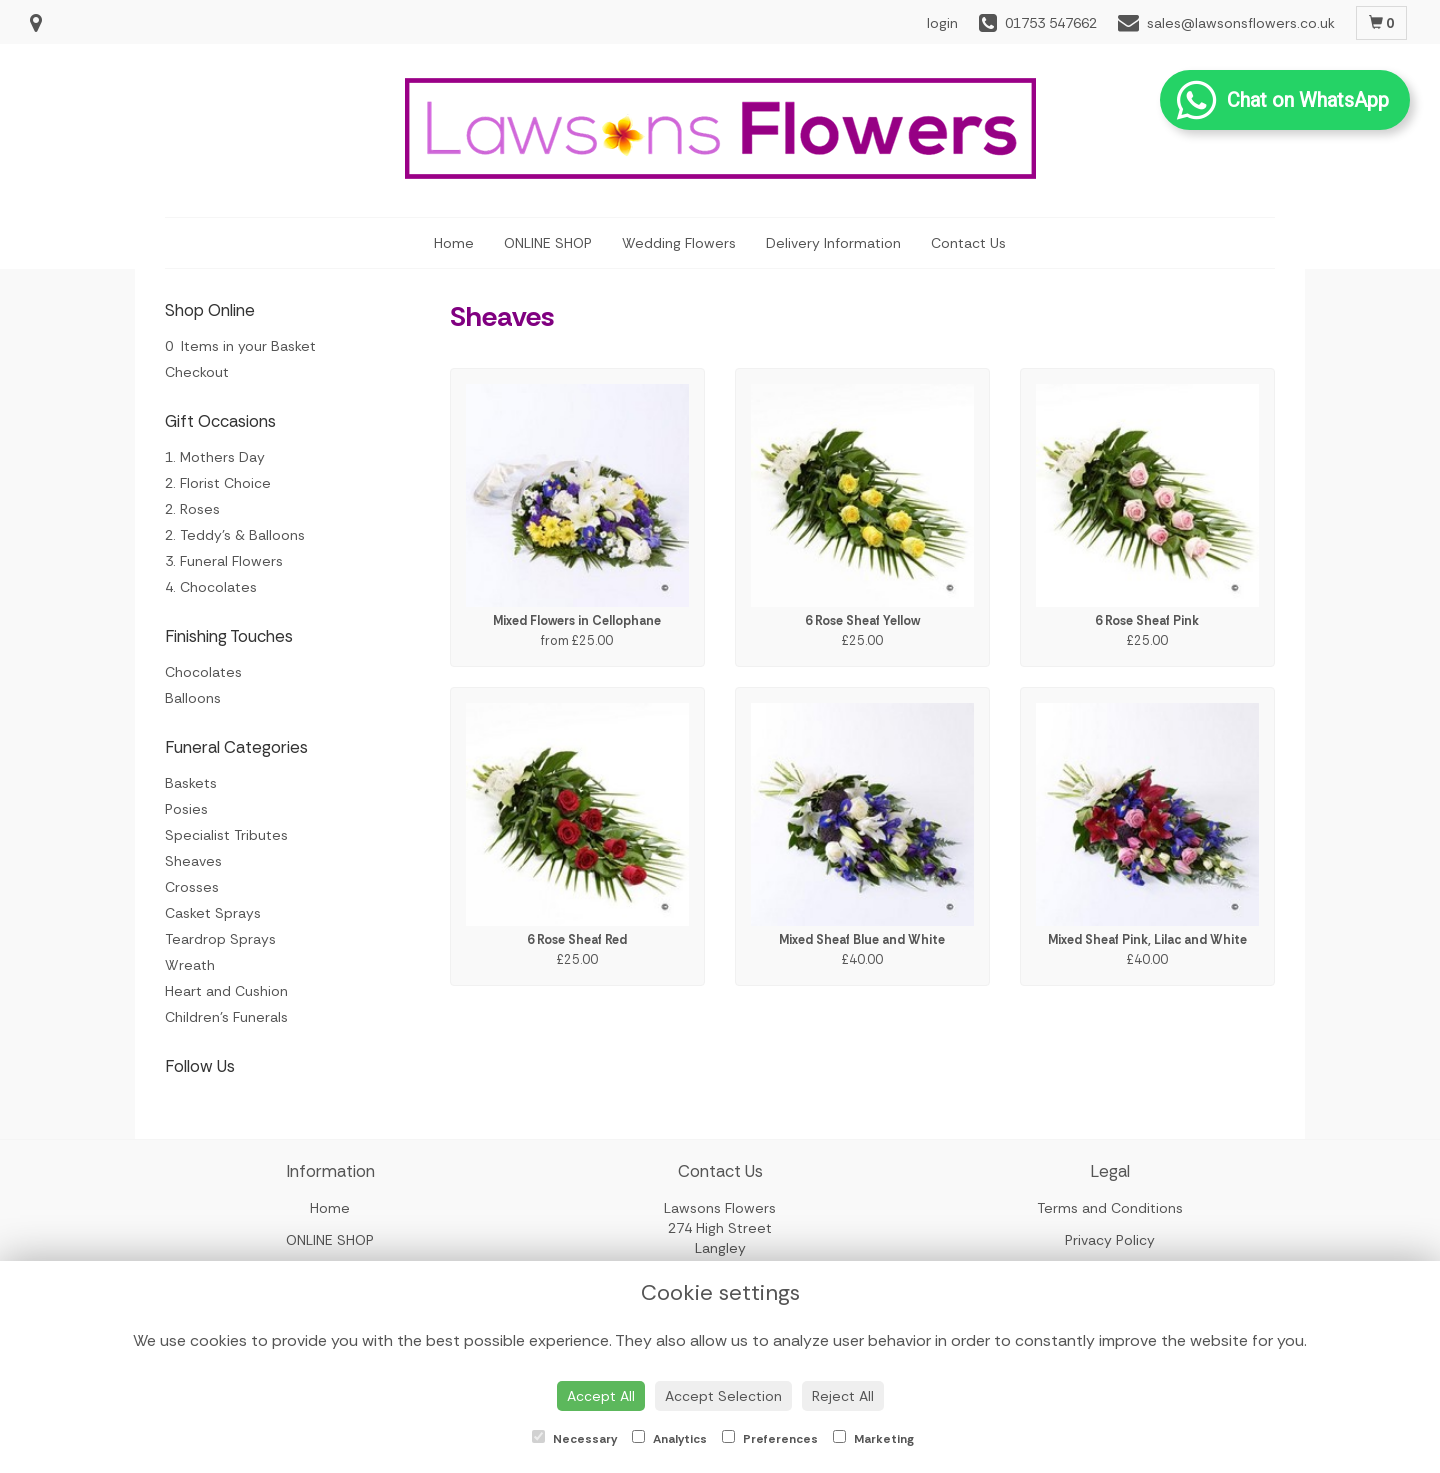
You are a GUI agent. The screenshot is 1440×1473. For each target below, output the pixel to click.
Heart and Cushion (226, 991)
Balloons (193, 698)
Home (454, 243)
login (942, 23)
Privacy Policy (1110, 1240)
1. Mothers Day (215, 457)
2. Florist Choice (218, 483)
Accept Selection (723, 1396)
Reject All (843, 1396)
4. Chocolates (211, 587)
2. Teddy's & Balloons (235, 535)
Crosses (192, 887)
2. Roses (192, 509)
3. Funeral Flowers (224, 561)
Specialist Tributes (226, 835)
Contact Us (968, 243)
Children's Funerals (226, 1017)
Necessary (574, 1438)
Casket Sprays (213, 913)
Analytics (669, 1438)
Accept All (601, 1396)
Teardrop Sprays (220, 939)
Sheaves (193, 861)
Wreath (190, 965)
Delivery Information (833, 243)
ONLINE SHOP (548, 243)
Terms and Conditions (1110, 1208)
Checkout (197, 372)
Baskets (191, 783)
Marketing (873, 1438)
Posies (186, 809)
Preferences (770, 1438)
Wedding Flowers (679, 243)
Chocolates (203, 672)
